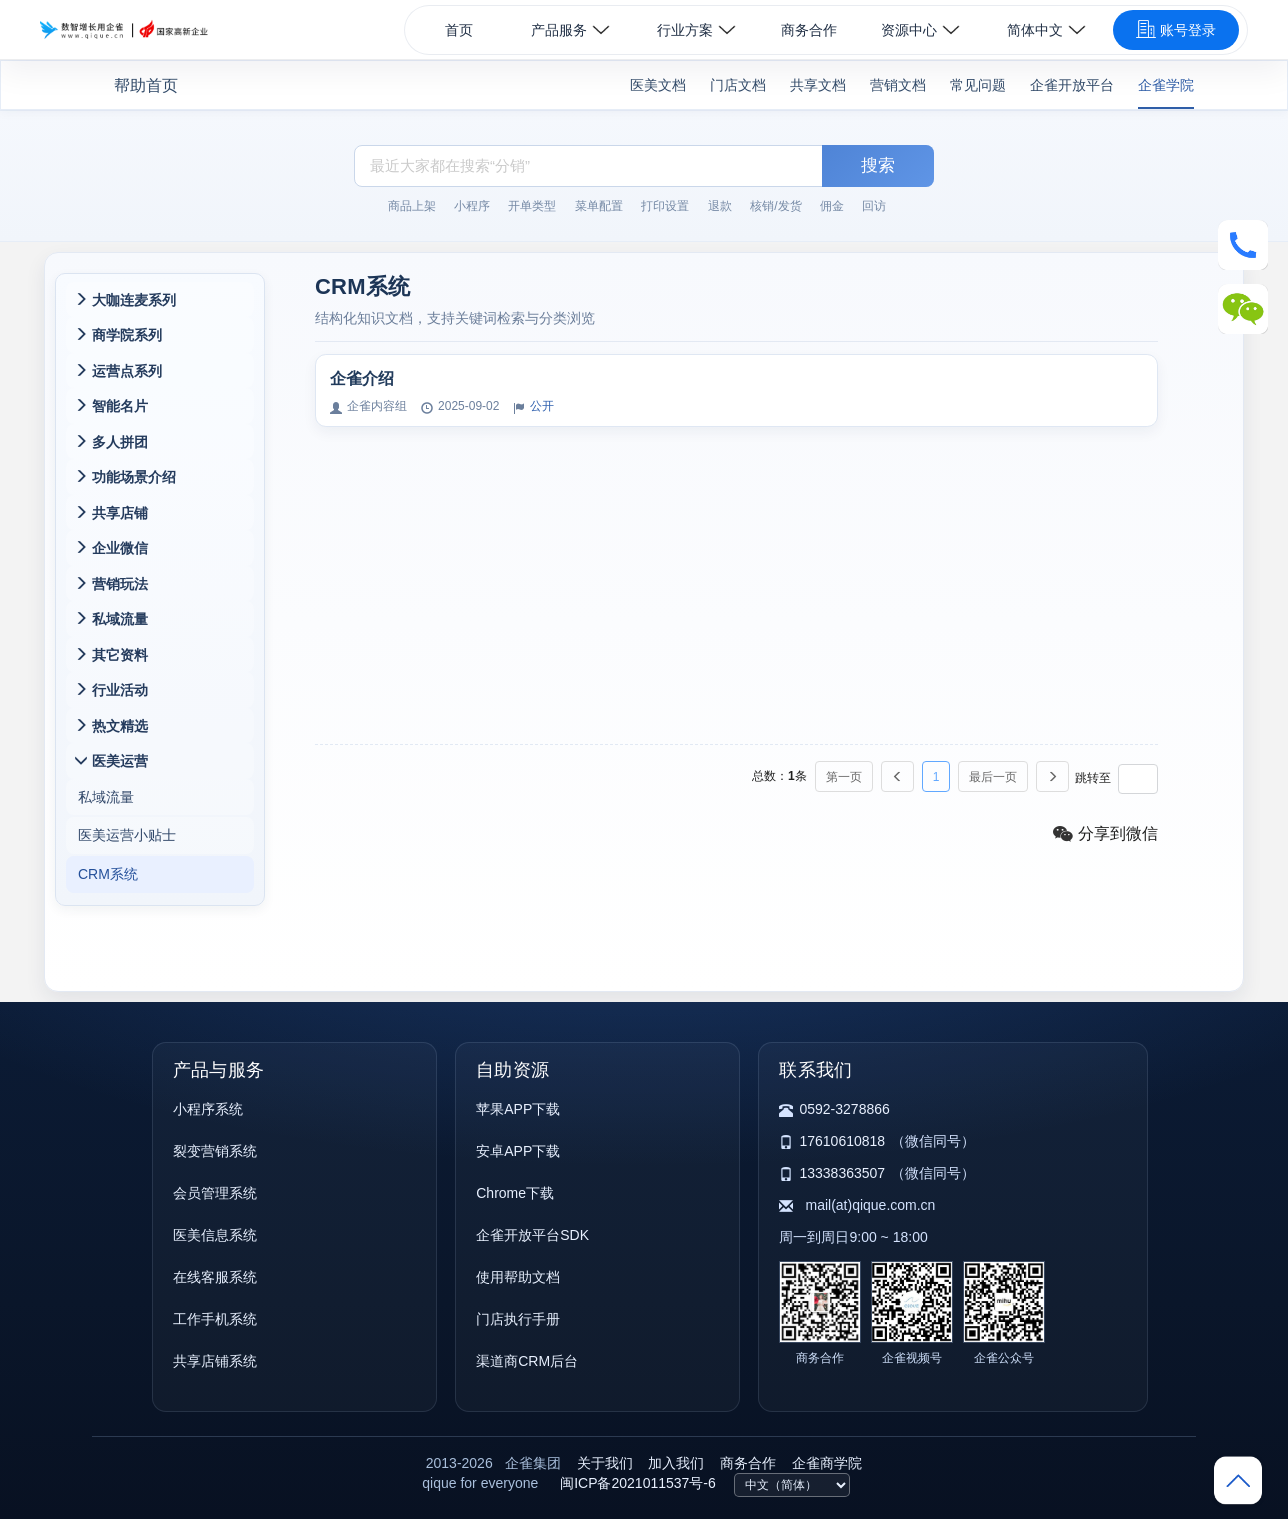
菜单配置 (599, 206)
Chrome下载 (515, 1193)
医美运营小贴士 (127, 845)
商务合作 (809, 30)
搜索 (878, 165)
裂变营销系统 (215, 1151)
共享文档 (818, 85)
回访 (874, 206)
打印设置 (665, 206)
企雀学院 (1166, 85)
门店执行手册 (518, 1319)
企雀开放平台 (1072, 85)
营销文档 (898, 85)
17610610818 (842, 1141)
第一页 (844, 777)
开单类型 (532, 206)
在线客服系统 (215, 1277)
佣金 (832, 206)
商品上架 (412, 206)
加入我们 (676, 1463)
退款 (720, 206)
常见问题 (978, 85)
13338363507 (842, 1173)
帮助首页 (146, 85)
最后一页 (993, 777)
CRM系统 (108, 885)
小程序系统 (208, 1109)
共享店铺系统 (215, 1361)
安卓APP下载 (518, 1151)
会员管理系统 (215, 1193)
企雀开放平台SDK (532, 1235)
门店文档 (738, 85)
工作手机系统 (215, 1319)
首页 (459, 30)
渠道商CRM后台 (527, 1361)
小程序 (472, 206)
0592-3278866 (844, 1109)
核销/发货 (775, 206)
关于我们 (605, 1463)
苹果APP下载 (518, 1109)
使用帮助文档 (518, 1277)
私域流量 (106, 805)
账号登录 (1176, 29)
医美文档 (658, 85)
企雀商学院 (827, 1463)
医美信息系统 (215, 1235)
